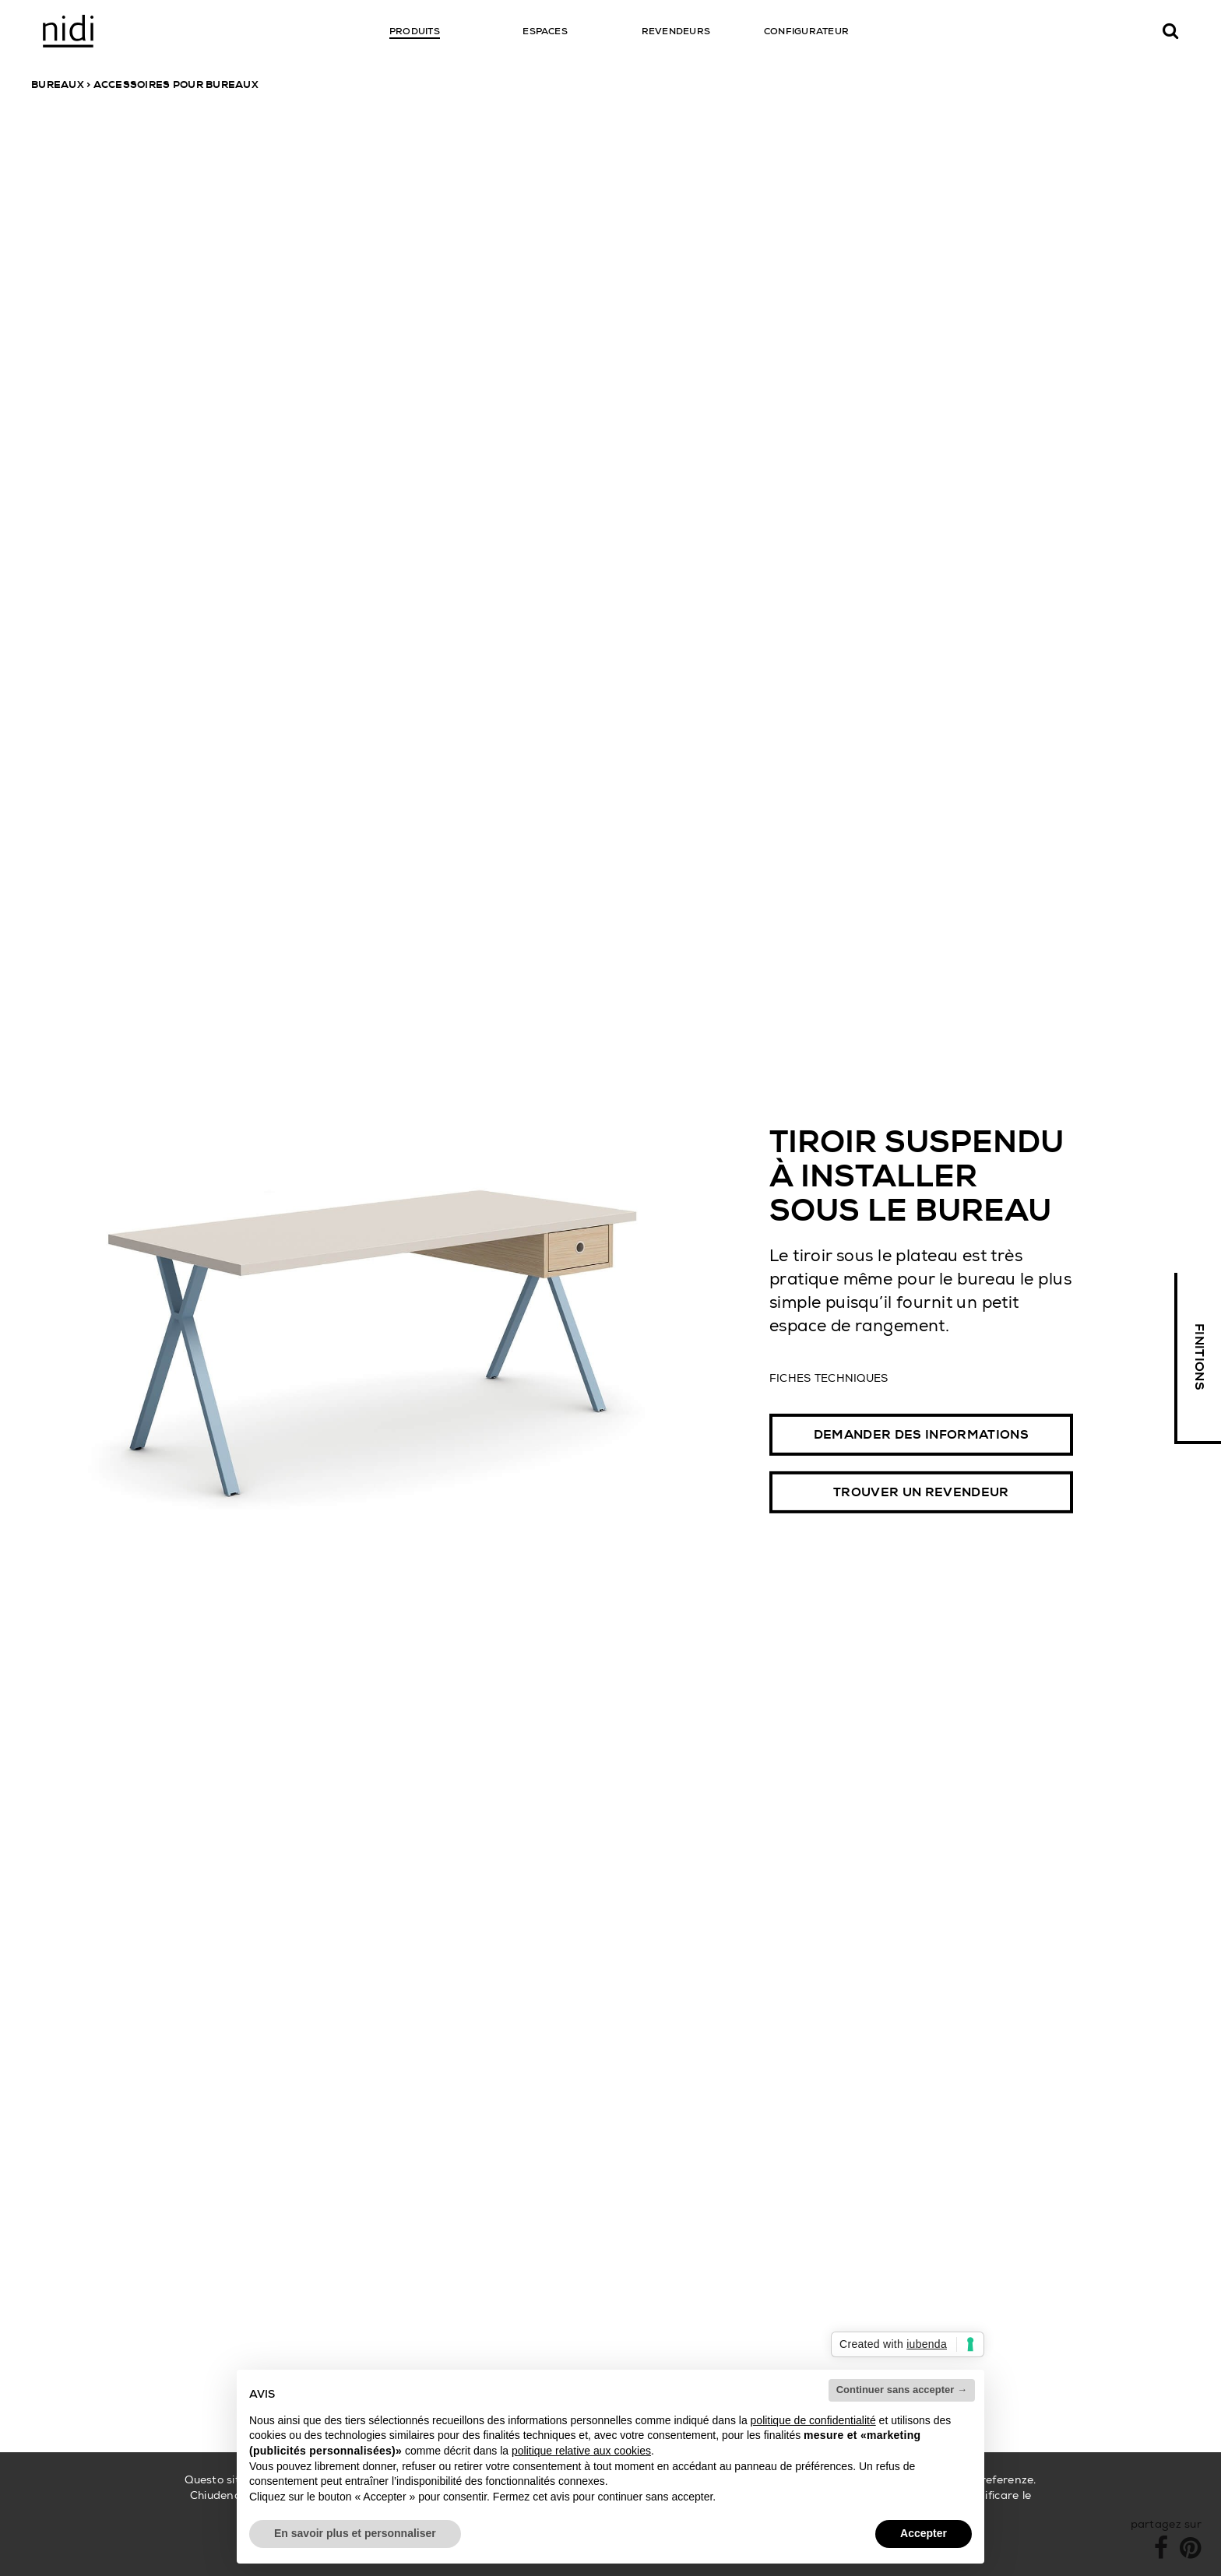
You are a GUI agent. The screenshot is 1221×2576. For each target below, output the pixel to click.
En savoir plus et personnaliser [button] (355, 2533)
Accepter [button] (923, 2533)
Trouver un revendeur (920, 1492)
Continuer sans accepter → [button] (901, 2389)
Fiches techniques (828, 1377)
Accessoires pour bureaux (176, 85)
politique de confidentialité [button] (813, 2420)
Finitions (1199, 1356)
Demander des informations (921, 1435)
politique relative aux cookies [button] (581, 2450)
